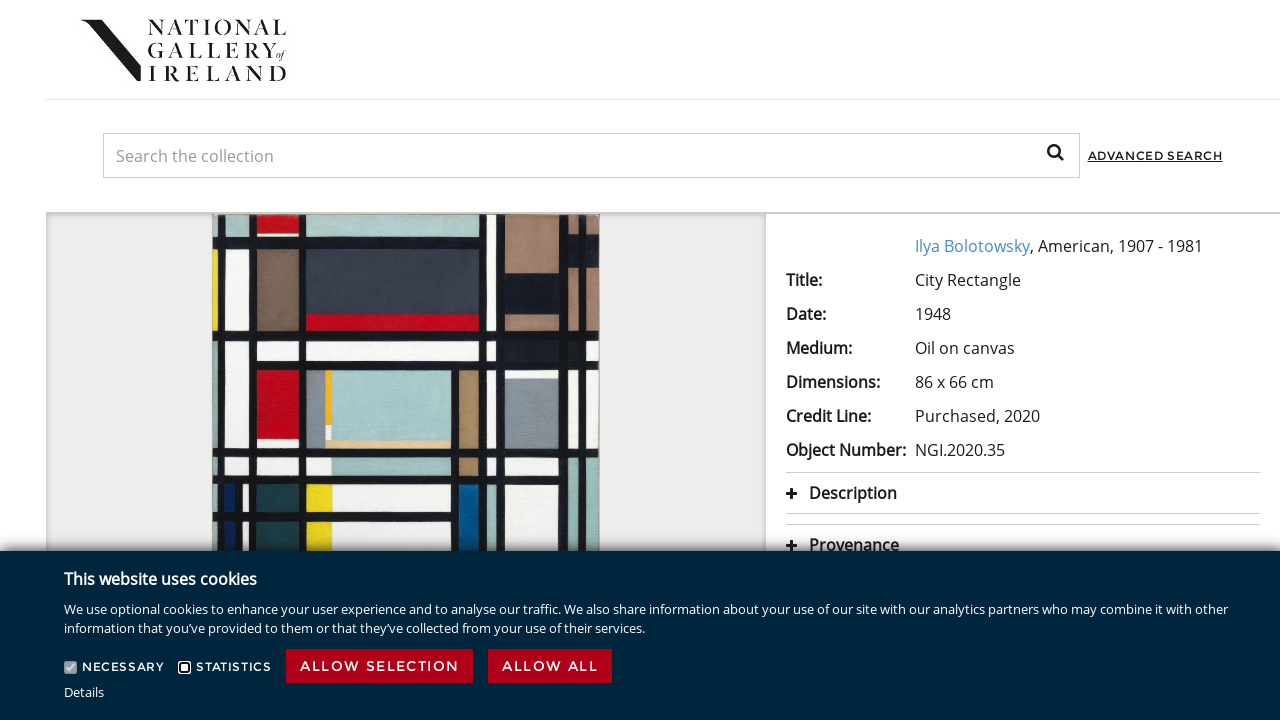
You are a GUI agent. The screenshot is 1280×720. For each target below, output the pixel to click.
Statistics (233, 666)
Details (84, 692)
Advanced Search (1155, 155)
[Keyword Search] (591, 155)
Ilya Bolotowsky (972, 246)
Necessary (122, 666)
